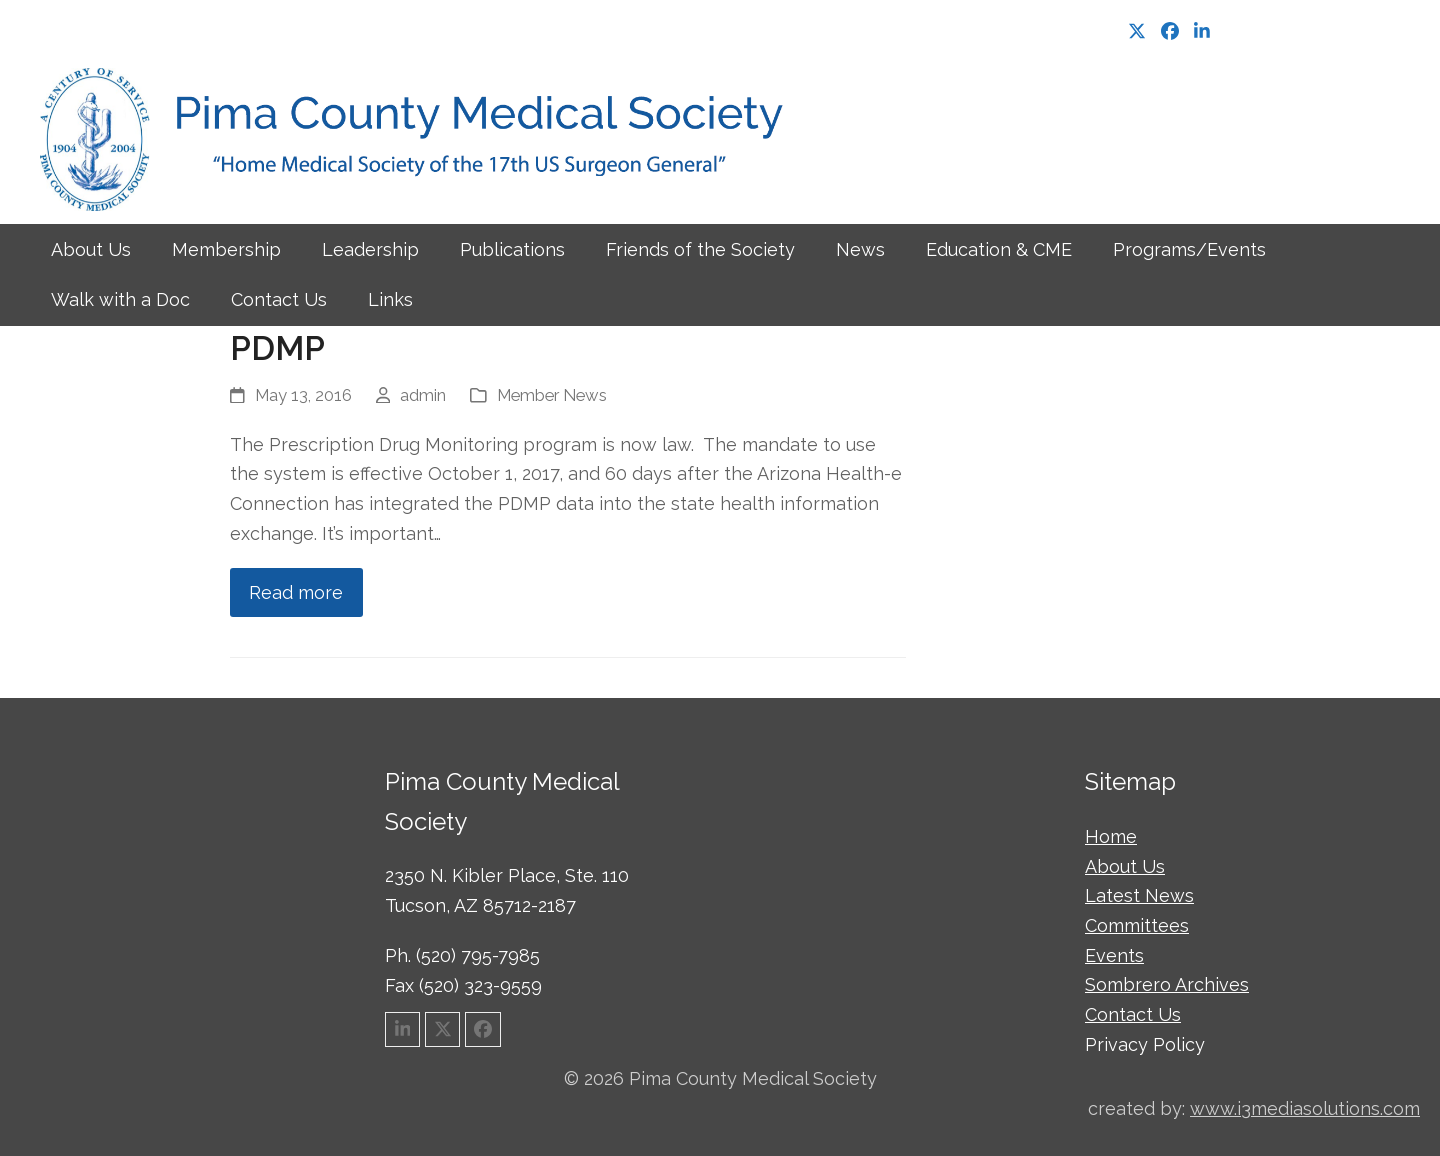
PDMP (277, 348)
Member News (552, 395)
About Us (1125, 866)
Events (1114, 955)
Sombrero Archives (1167, 984)
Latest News (1139, 895)
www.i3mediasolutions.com (1305, 1108)
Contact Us (1133, 1014)
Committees (1137, 925)
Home (1111, 836)
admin (423, 395)
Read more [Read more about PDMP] (296, 592)
